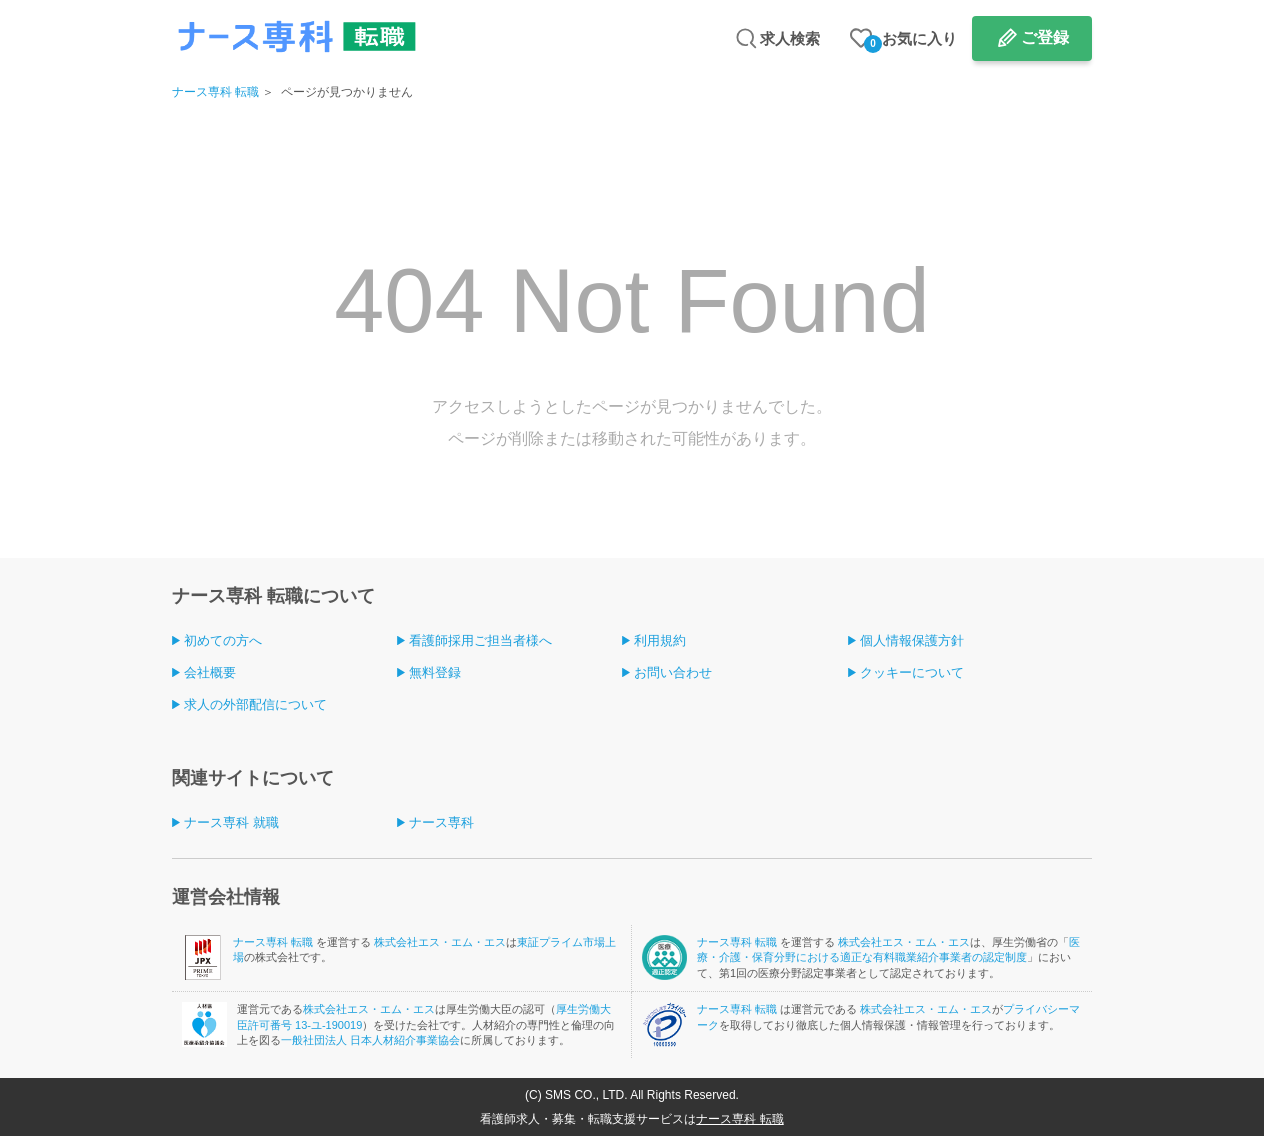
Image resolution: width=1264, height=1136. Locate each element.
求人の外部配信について (255, 704)
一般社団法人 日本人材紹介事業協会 (370, 1040)
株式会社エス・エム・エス (440, 942)
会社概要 (210, 672)
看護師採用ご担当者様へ (480, 640)
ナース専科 (441, 822)
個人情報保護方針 (912, 640)
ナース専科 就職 (231, 822)
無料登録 (435, 672)
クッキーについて (912, 672)
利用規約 (660, 640)
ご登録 (1045, 37)
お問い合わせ (673, 672)
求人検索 (790, 38)
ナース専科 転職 (215, 92)
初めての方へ (223, 640)
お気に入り (910, 41)
